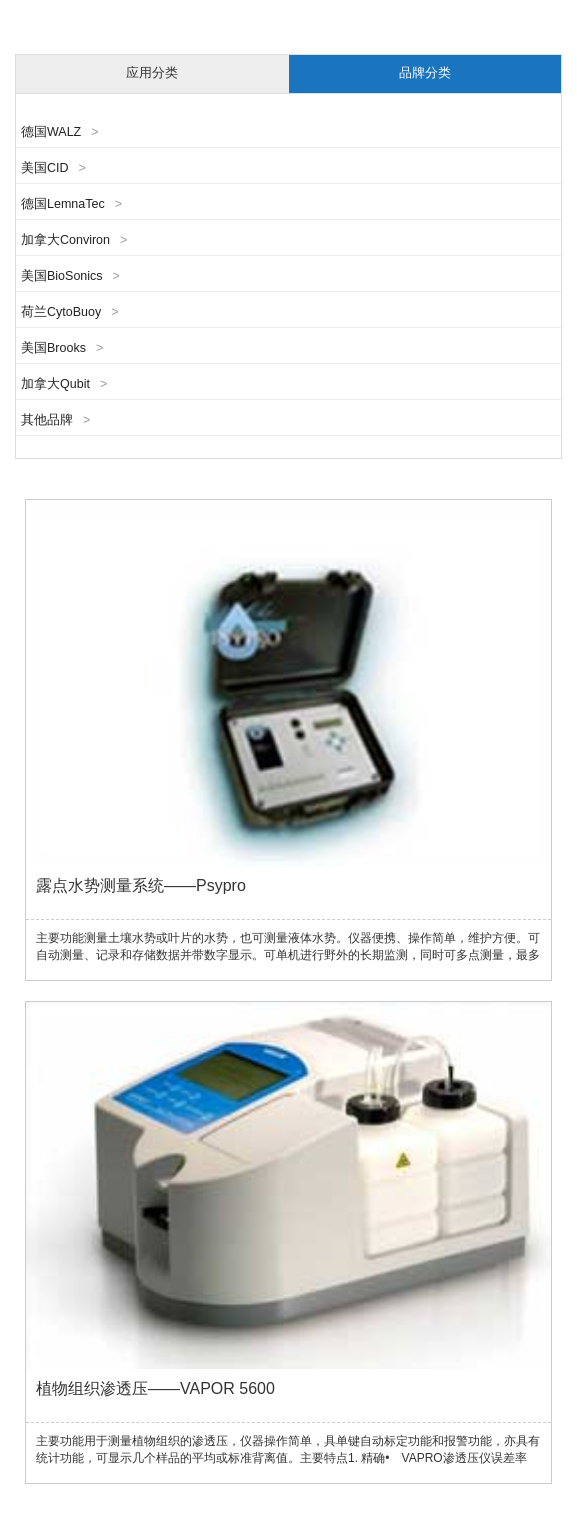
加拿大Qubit (64, 384)
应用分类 (152, 73)
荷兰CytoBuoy (70, 312)
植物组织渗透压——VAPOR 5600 (155, 1388)
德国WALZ (60, 132)
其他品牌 (55, 420)
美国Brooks (62, 348)
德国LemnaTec (71, 204)
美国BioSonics (70, 276)
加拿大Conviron (74, 240)
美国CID (53, 168)
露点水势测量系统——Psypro (141, 885)
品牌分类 (425, 73)
